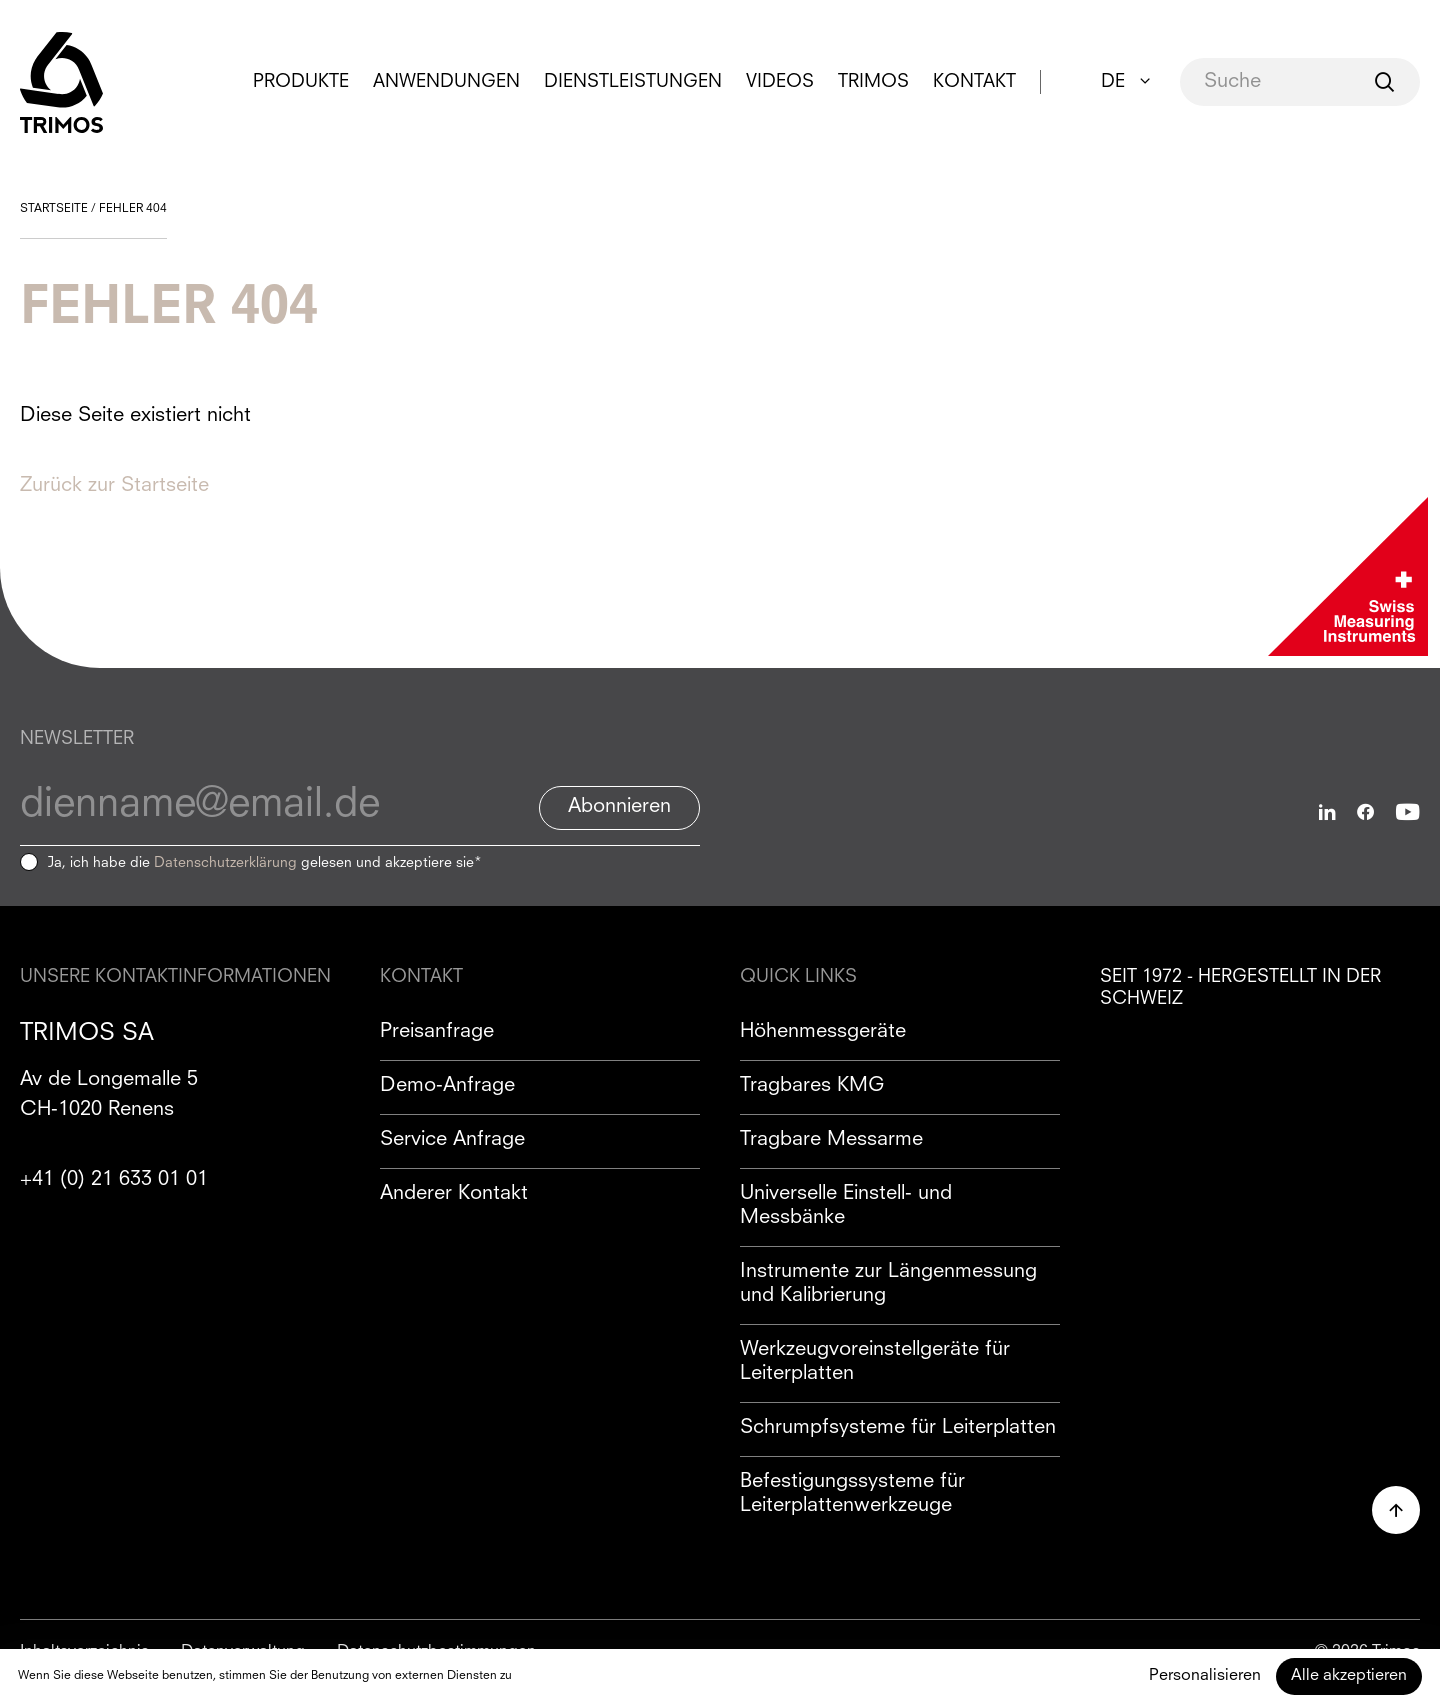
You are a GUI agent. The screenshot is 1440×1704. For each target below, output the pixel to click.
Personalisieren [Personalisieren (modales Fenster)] (1205, 1676)
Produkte (301, 82)
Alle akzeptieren (1349, 1676)
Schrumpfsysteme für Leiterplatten (898, 1428)
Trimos (873, 82)
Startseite (54, 209)
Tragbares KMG (812, 1086)
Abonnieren (619, 807)
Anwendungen (446, 82)
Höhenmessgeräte (823, 1032)
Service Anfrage (452, 1140)
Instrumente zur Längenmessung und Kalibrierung (888, 1284)
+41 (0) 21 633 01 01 (114, 1180)
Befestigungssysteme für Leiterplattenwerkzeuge (852, 1494)
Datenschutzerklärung (225, 863)
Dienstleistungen (633, 82)
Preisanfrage (437, 1032)
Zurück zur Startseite (114, 486)
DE (1113, 82)
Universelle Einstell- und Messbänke (846, 1206)
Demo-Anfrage (447, 1086)
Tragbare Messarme (831, 1140)
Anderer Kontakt (454, 1194)
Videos (780, 82)
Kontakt (974, 82)
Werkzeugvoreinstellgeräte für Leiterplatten (875, 1362)
